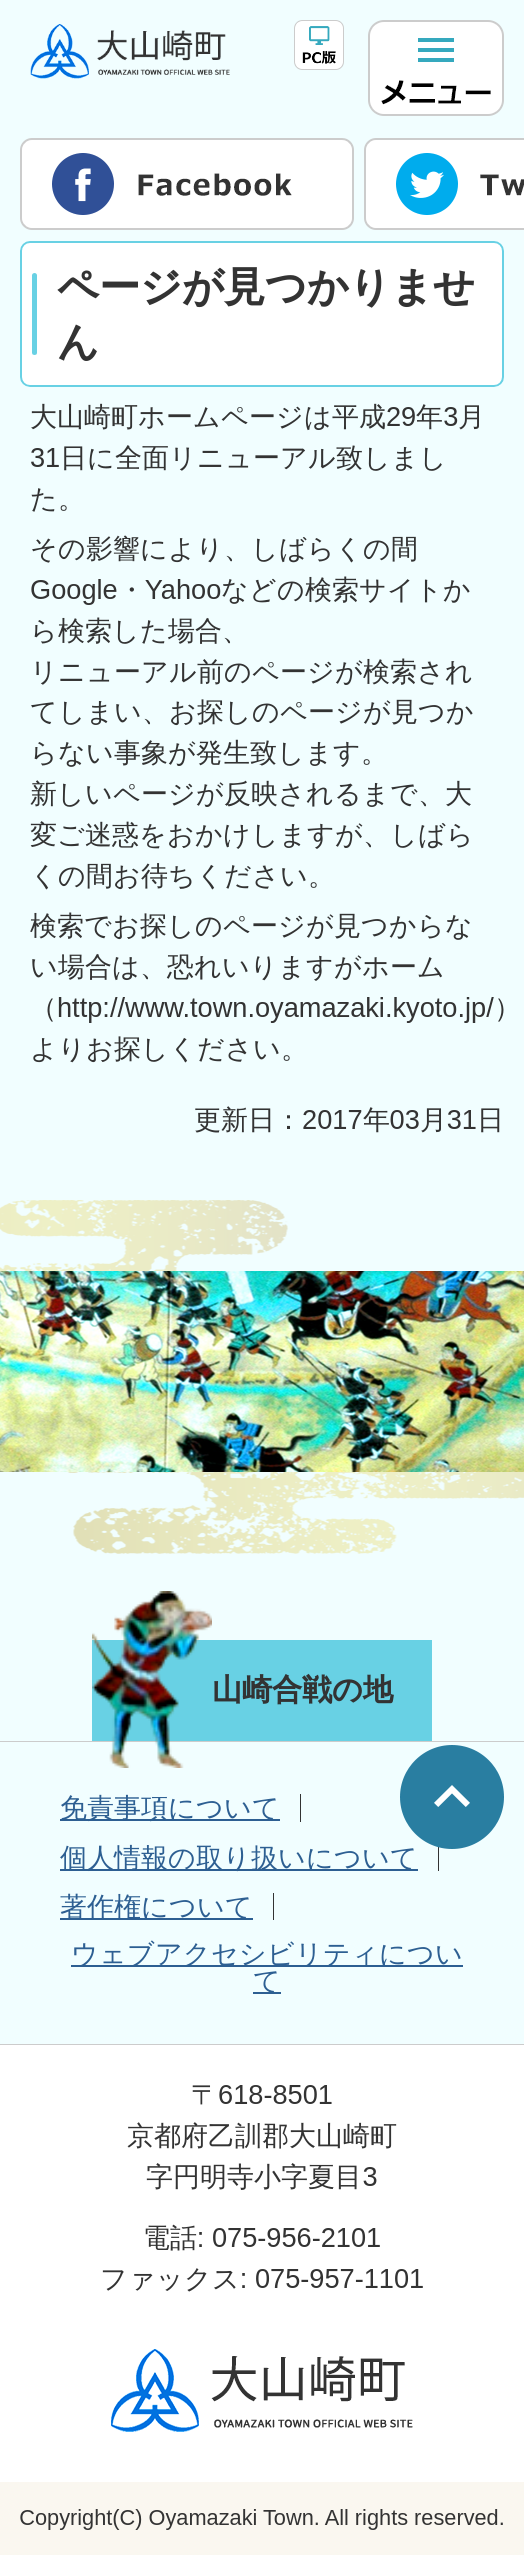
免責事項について (170, 1807)
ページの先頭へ (452, 1797)
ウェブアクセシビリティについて (267, 1967)
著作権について (156, 1906)
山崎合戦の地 (302, 1689)
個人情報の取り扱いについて (239, 1857)
